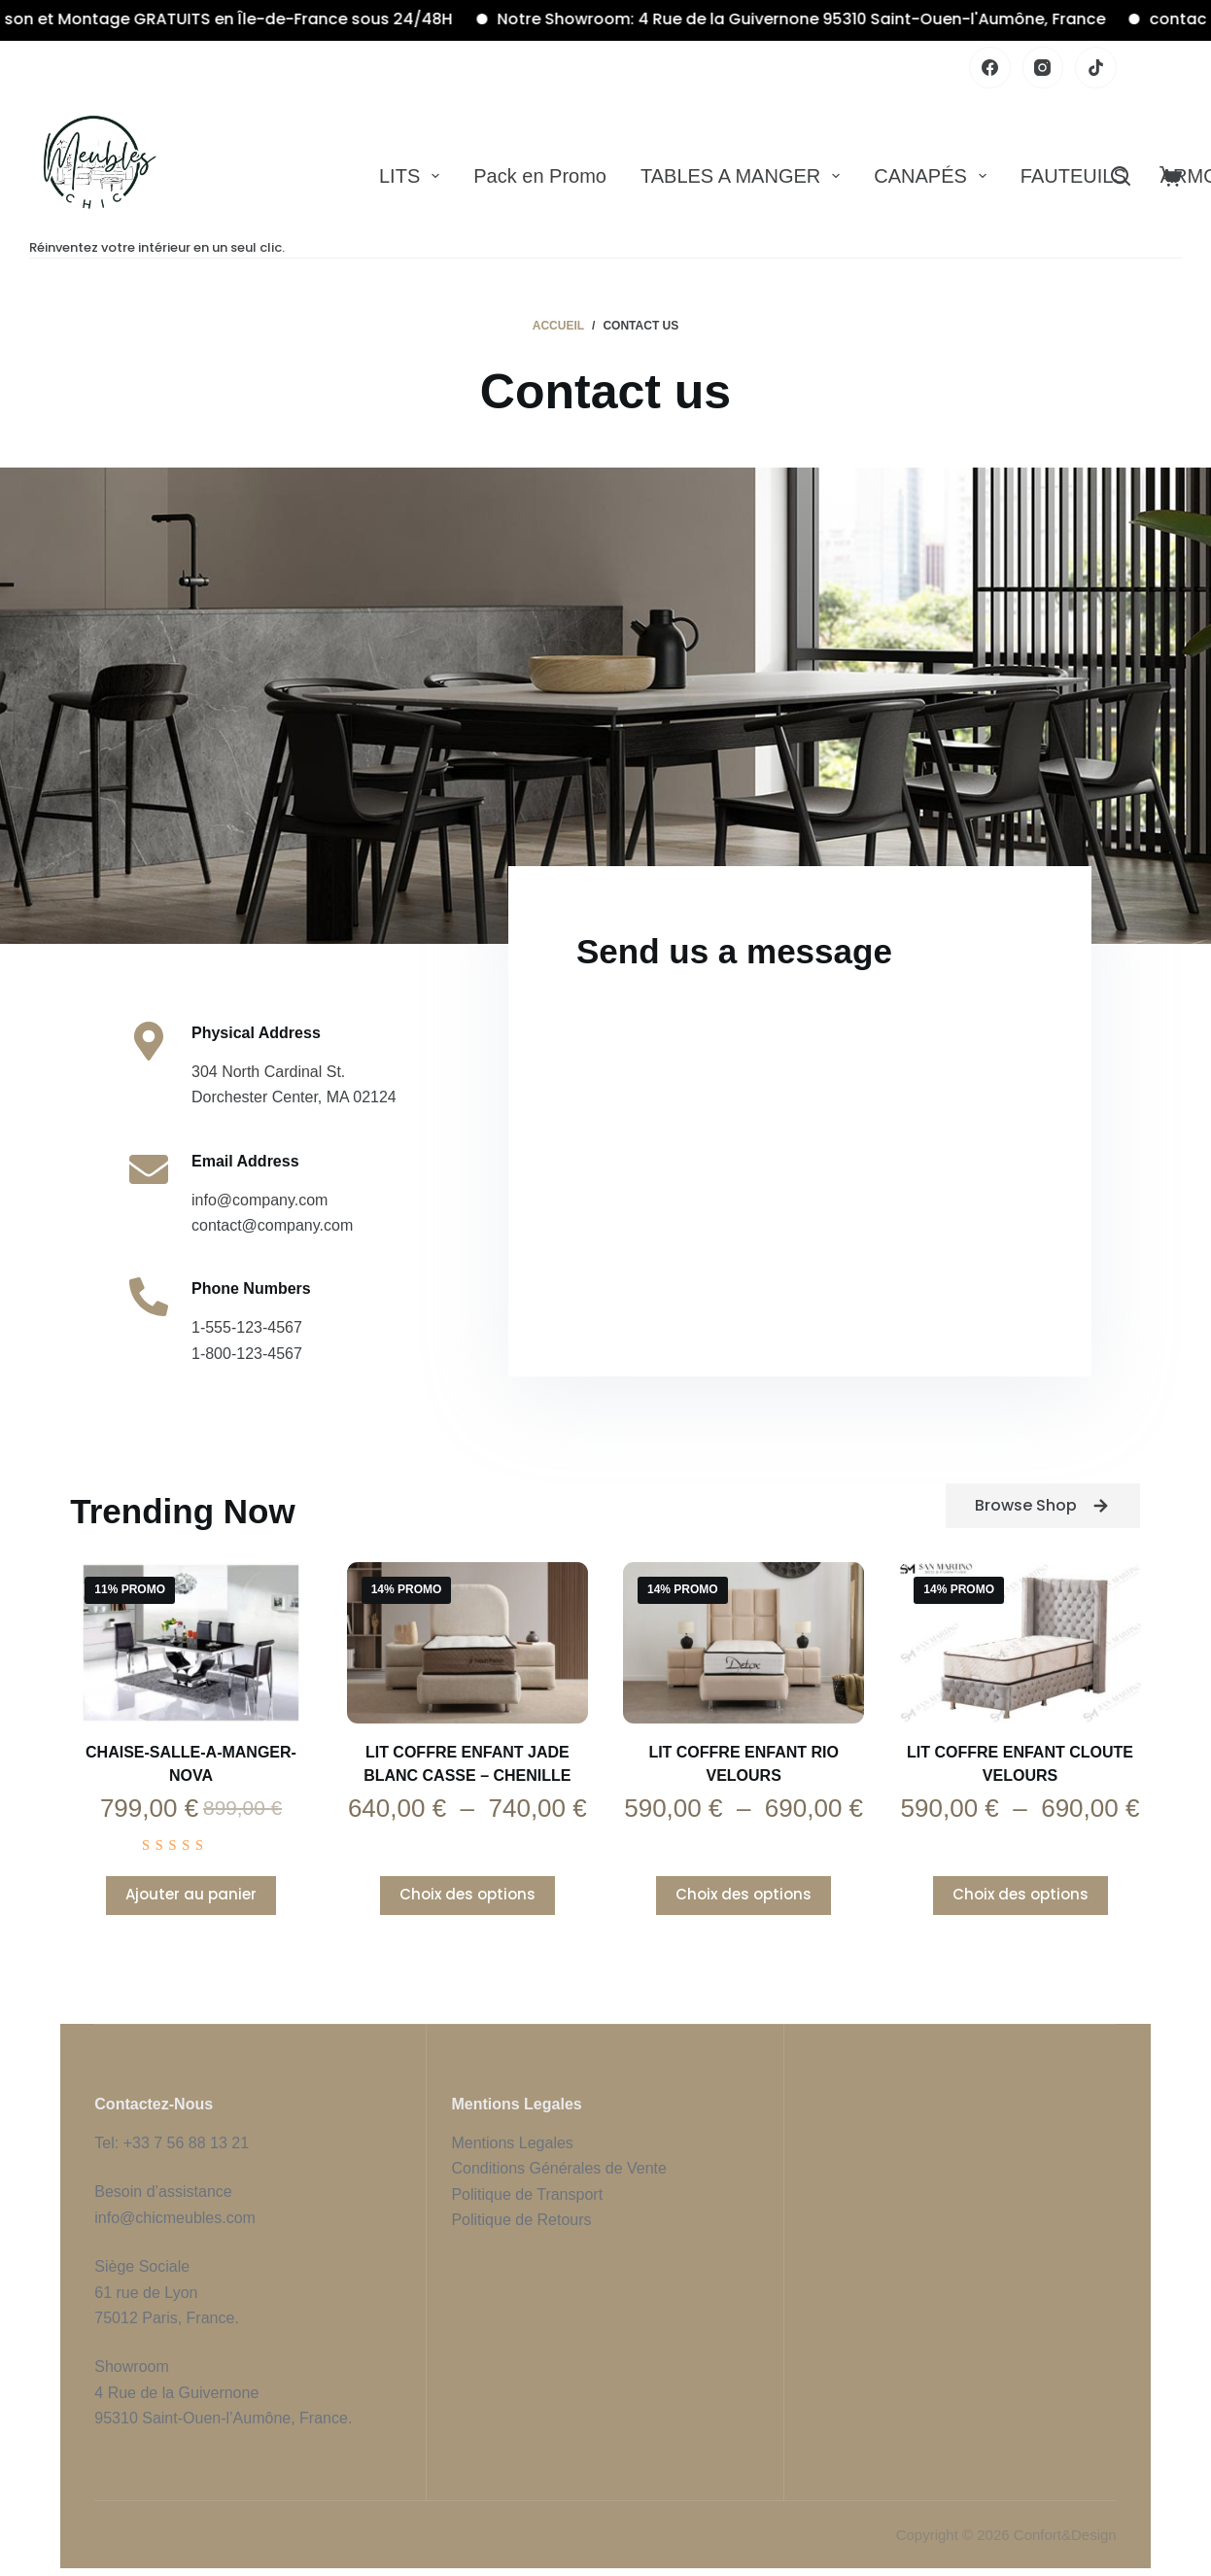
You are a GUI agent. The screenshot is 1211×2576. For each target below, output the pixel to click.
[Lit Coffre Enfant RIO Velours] (743, 1642)
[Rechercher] (1120, 176)
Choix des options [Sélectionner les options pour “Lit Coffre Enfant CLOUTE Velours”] (1020, 1894)
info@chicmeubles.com (175, 2218)
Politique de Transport (527, 2194)
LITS (412, 176)
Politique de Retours (521, 2219)
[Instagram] (1043, 67)
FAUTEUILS (1073, 176)
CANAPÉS (933, 176)
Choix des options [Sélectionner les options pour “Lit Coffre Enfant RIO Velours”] (743, 1894)
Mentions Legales (511, 2143)
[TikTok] (1096, 67)
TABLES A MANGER (743, 176)
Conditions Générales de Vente (561, 2168)
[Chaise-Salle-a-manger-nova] (190, 1642)
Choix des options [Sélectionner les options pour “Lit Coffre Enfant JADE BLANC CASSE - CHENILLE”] (467, 1894)
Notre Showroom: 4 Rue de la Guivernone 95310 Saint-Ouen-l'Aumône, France (826, 19)
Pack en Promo (539, 176)
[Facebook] (990, 67)
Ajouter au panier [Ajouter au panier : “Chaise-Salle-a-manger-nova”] (191, 1894)
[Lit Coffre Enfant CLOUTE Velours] (1019, 1642)
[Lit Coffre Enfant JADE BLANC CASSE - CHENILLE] (467, 1642)
